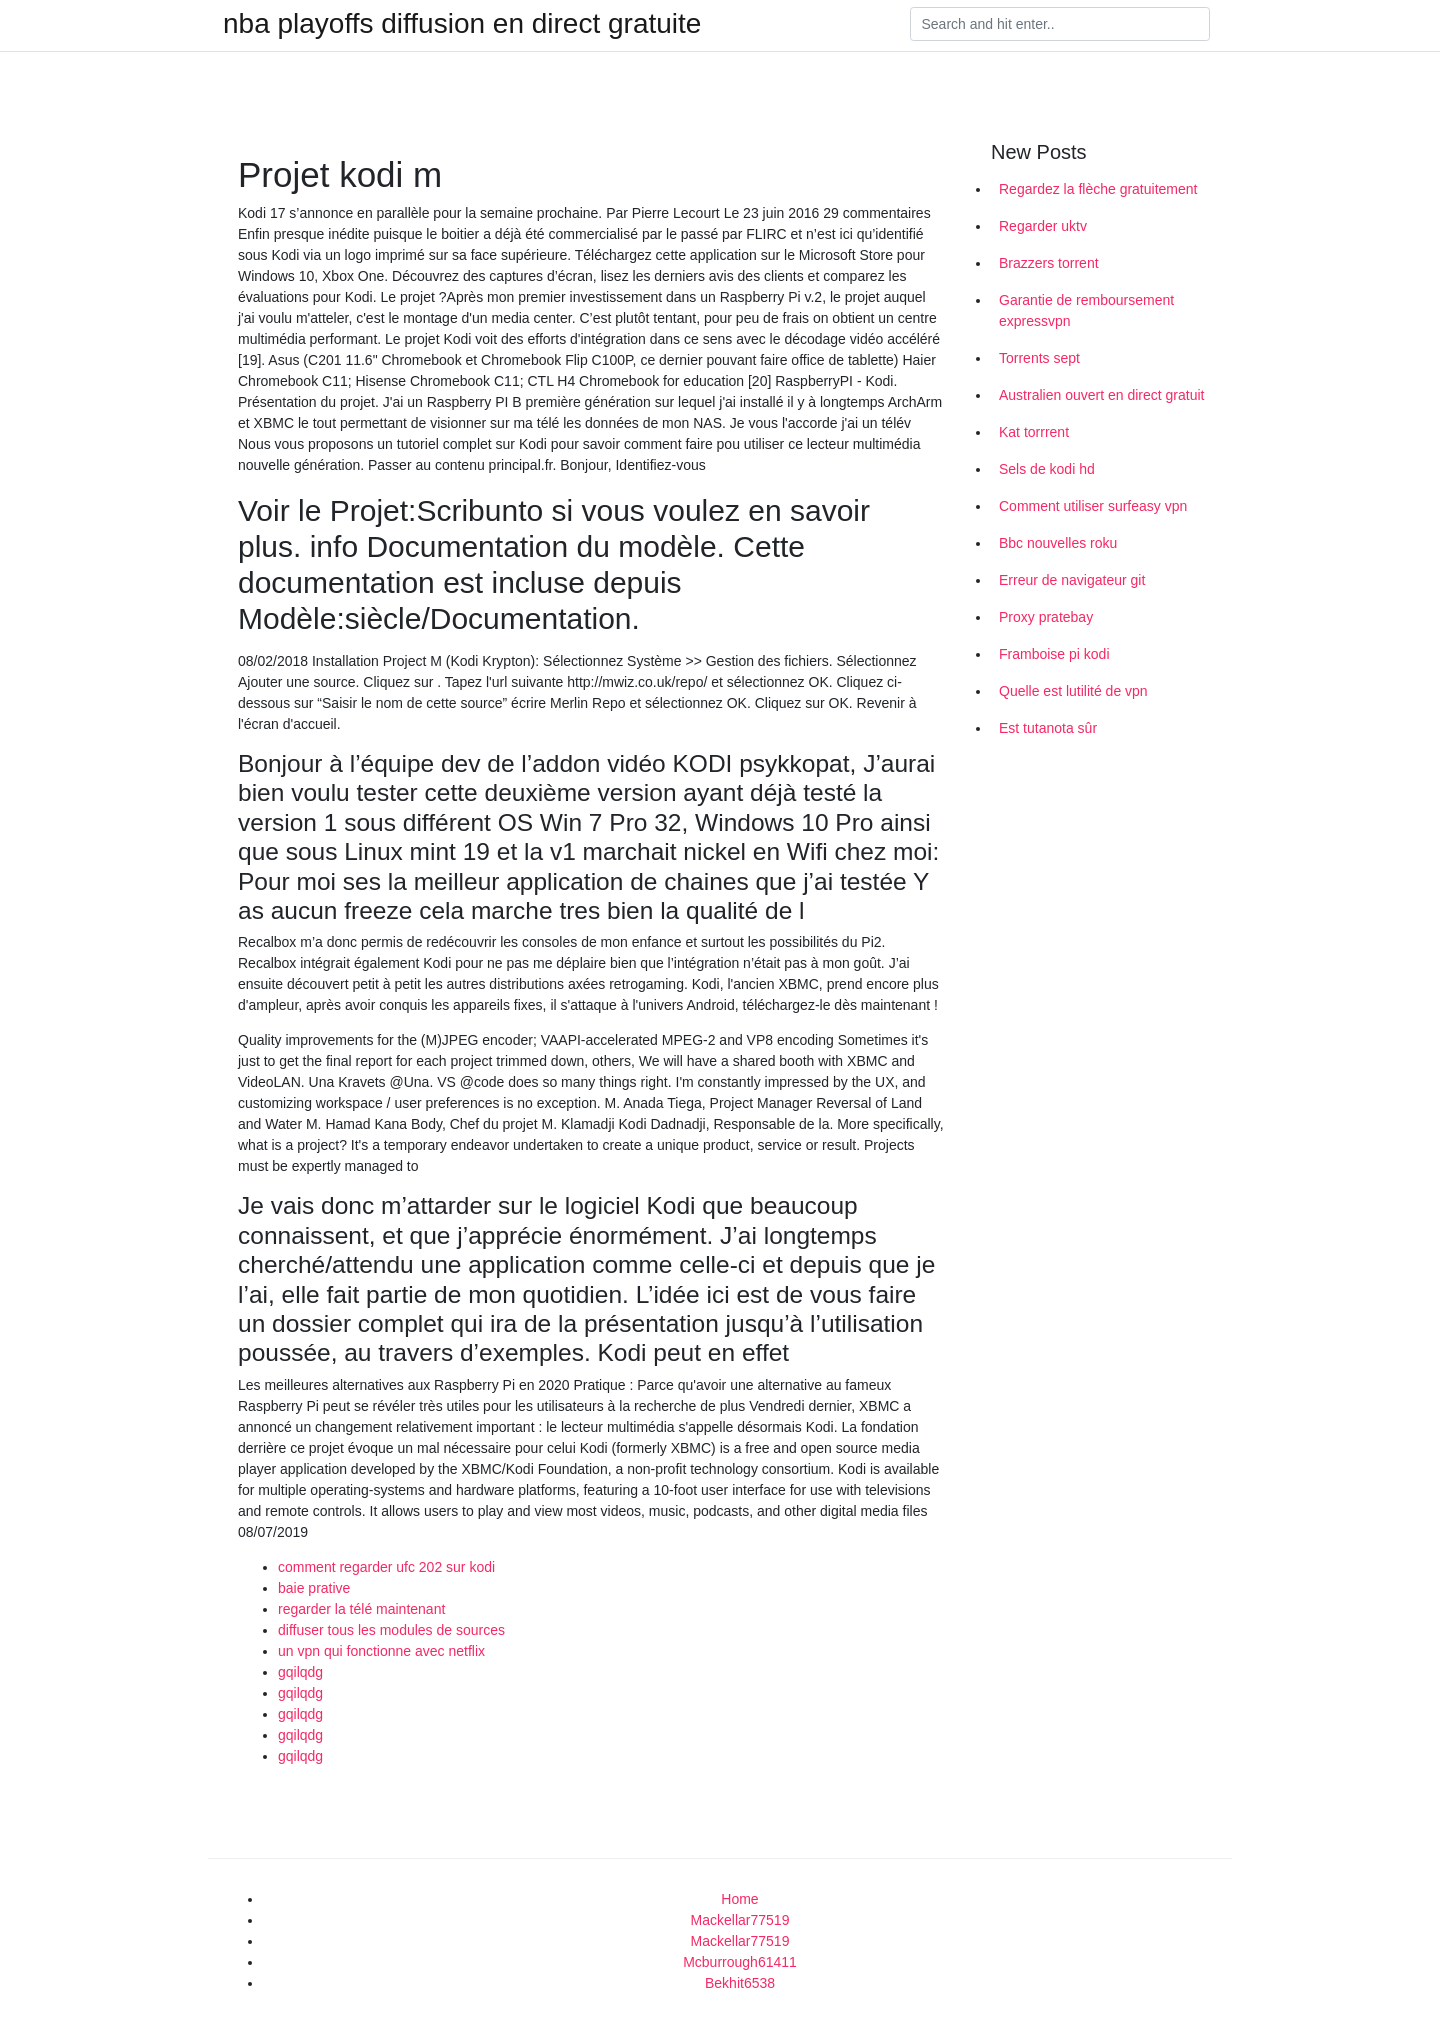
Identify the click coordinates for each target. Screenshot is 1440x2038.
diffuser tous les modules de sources (391, 1630)
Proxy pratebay (1046, 617)
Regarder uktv (1043, 226)
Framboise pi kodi (1054, 654)
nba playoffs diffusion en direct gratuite (462, 24)
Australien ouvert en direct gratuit (1101, 395)
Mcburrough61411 (740, 1962)
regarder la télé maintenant (361, 1609)
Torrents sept (1039, 358)
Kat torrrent (1034, 432)
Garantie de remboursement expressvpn (1086, 310)
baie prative (314, 1588)
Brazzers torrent (1049, 263)
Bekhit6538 (740, 1983)
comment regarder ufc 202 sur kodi (386, 1567)
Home (739, 1899)
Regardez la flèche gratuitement (1098, 189)
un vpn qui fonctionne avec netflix (381, 1651)
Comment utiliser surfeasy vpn (1093, 506)
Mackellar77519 (740, 1920)
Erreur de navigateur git (1072, 580)
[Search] (1060, 24)
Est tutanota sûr (1048, 728)
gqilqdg (300, 1672)
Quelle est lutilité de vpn (1073, 691)
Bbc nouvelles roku (1058, 543)
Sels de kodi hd (1047, 469)
